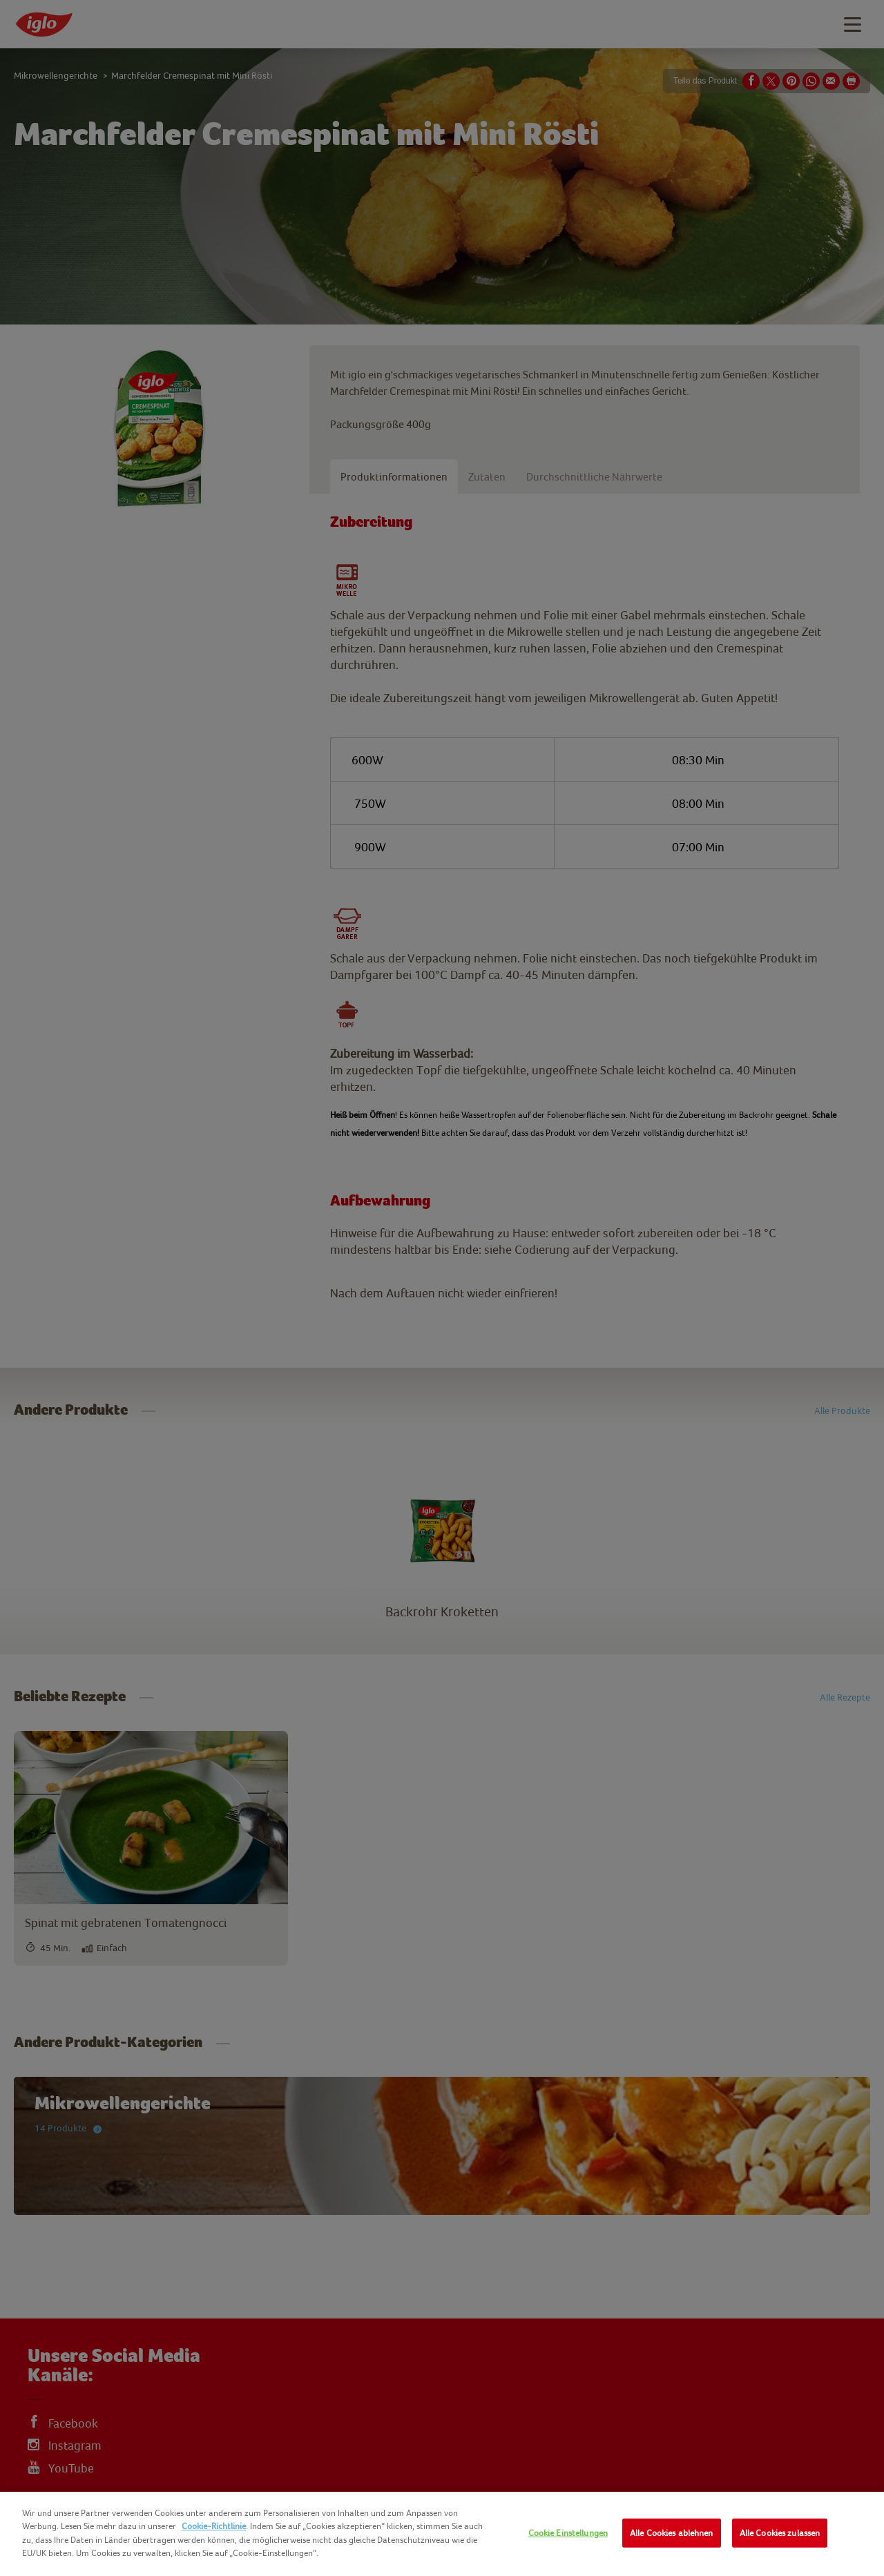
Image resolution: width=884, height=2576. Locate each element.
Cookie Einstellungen (568, 2533)
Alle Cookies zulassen (780, 2533)
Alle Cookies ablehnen (671, 2533)
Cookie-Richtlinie (214, 2526)
